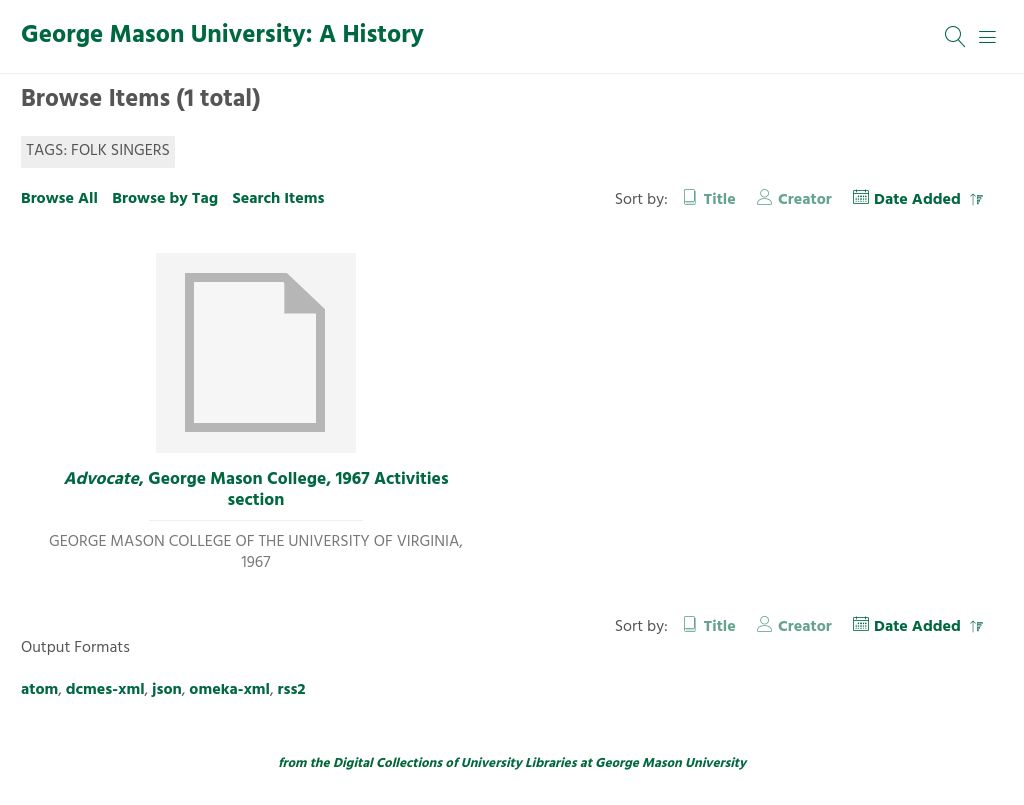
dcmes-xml (105, 690)
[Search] (956, 37)
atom (39, 690)
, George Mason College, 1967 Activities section (255, 490)
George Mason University (670, 763)
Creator (805, 200)
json (167, 690)
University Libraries (519, 763)
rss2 (292, 690)
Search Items (278, 199)
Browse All (59, 199)
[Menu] (988, 37)
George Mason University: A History (222, 36)
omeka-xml (229, 690)
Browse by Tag (165, 199)
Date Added (919, 200)
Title (720, 200)
